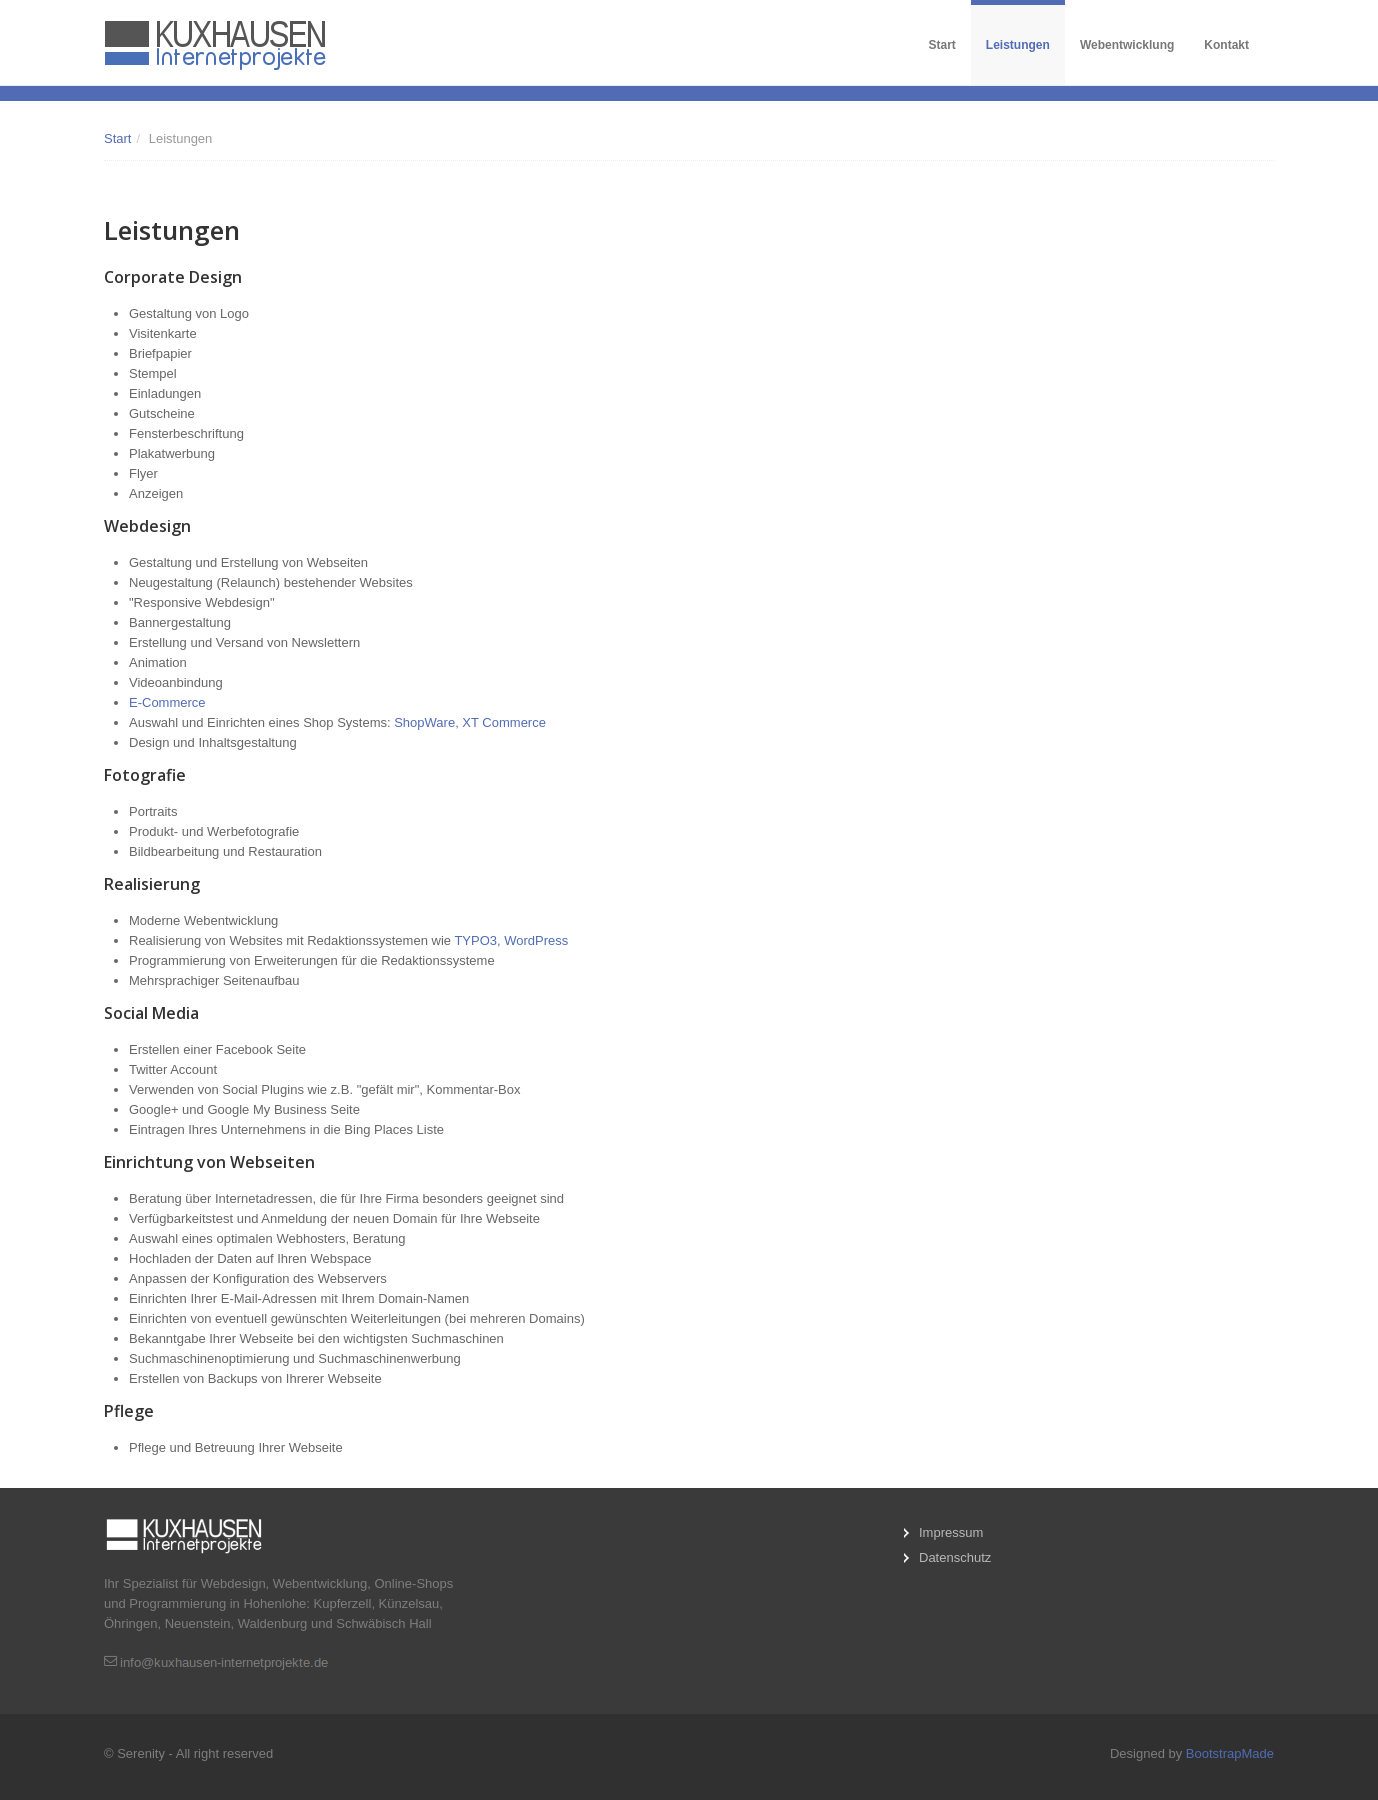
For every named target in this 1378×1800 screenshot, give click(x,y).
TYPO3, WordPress (511, 940)
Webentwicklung (1127, 45)
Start (942, 45)
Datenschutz (955, 1557)
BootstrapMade (1230, 1753)
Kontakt (1226, 45)
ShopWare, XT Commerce (470, 722)
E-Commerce (167, 702)
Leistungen (1018, 45)
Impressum (951, 1532)
